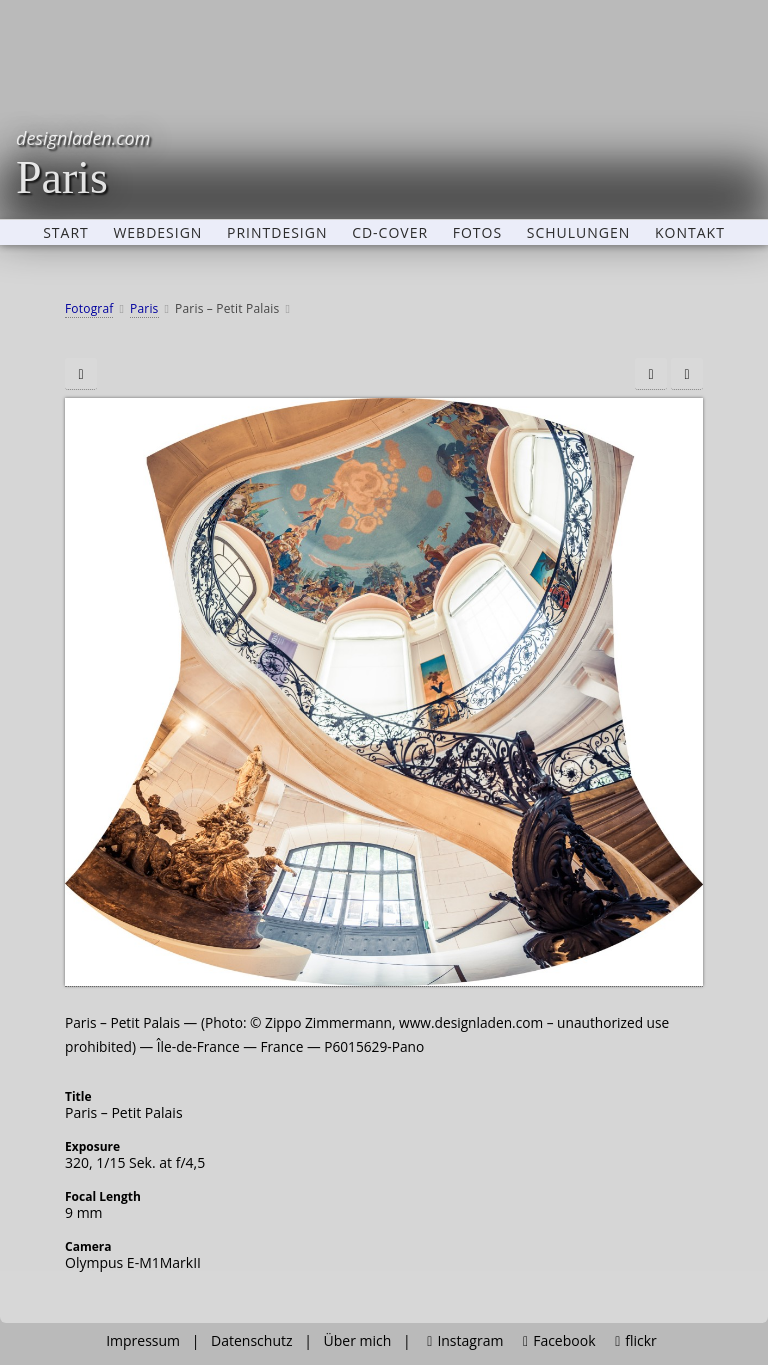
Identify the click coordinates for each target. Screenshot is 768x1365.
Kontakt (690, 233)
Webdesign (157, 233)
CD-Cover (390, 233)
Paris (83, 162)
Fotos (477, 233)
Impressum (143, 1341)
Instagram (465, 1341)
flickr (636, 1341)
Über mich (358, 1341)
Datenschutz (251, 1341)
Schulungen (579, 233)
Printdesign (277, 233)
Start (66, 233)
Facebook (559, 1341)
